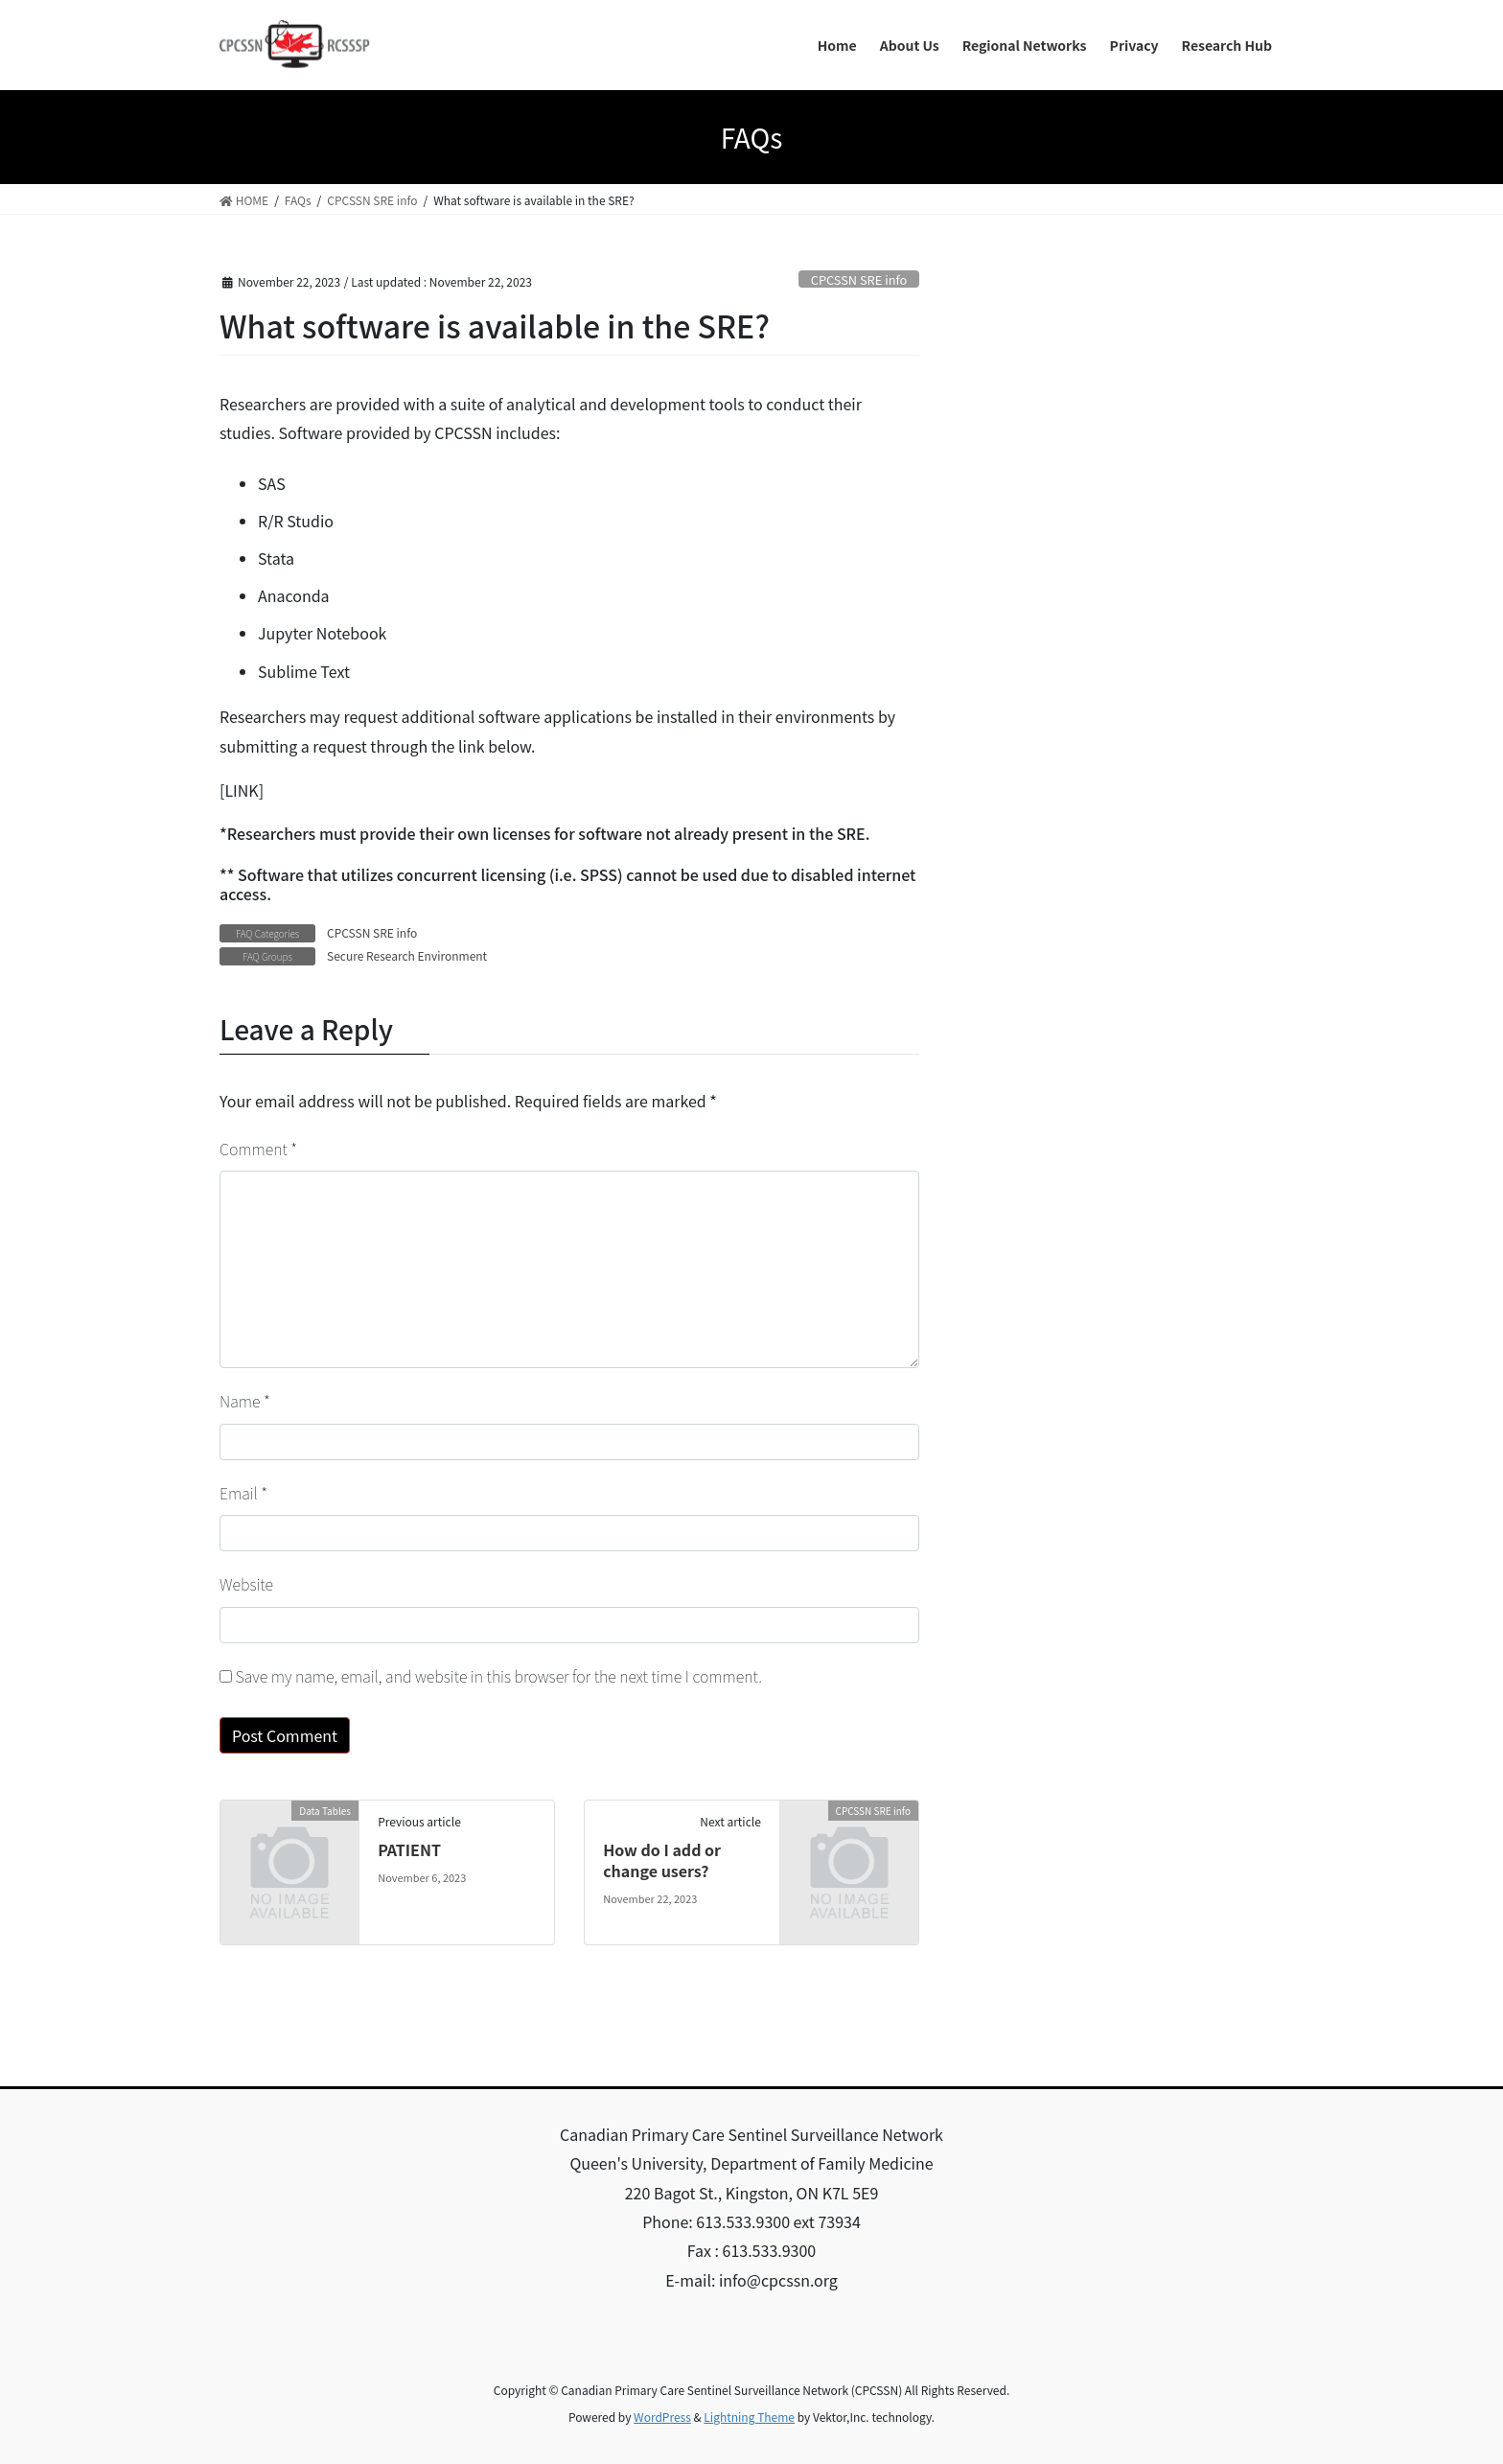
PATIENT (409, 1849)
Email (243, 1492)
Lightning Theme (749, 2416)
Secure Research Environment (407, 955)
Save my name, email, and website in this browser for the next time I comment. (499, 1675)
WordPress (662, 2416)
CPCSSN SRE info (859, 279)
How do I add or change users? (662, 1860)
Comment (258, 1148)
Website (246, 1583)
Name (245, 1400)
